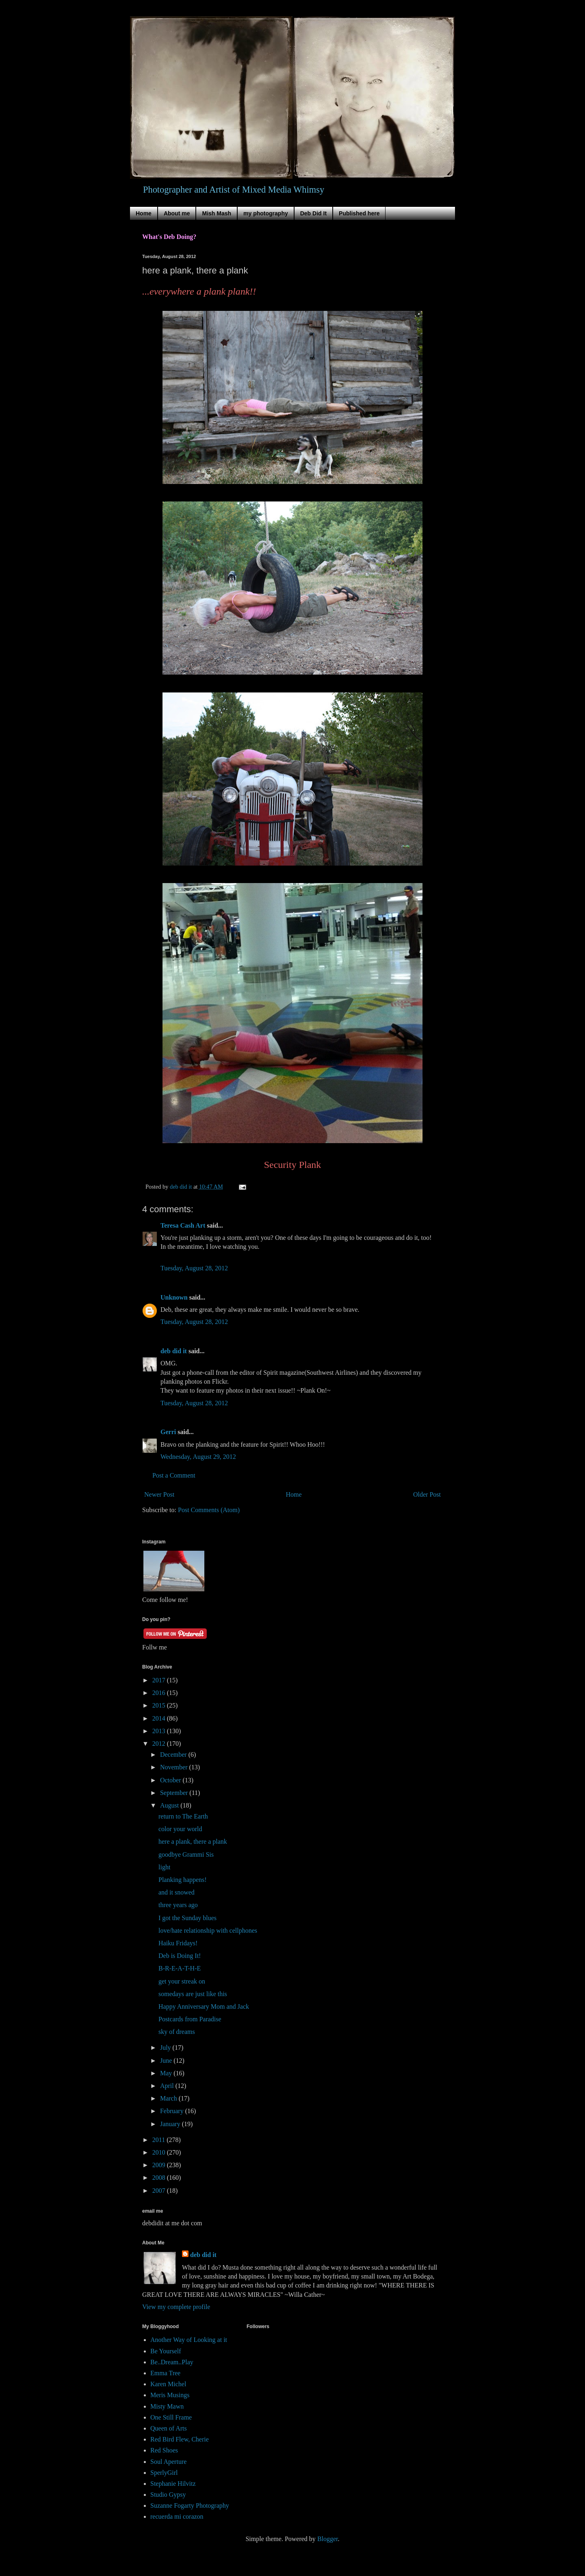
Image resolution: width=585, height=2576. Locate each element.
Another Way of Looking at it (188, 2339)
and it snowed (176, 1892)
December (174, 1754)
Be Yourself (165, 2351)
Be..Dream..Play (171, 2362)
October (171, 1780)
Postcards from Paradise (189, 2019)
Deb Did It (313, 213)
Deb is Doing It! (179, 1955)
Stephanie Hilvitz (173, 2483)
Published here (359, 213)
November (174, 1767)
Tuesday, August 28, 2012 (194, 1268)
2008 (159, 2177)
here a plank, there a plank (192, 1841)
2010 (159, 2152)
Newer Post (159, 1494)
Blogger (327, 2538)
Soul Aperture (168, 2461)
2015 (159, 1705)
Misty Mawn (167, 2406)
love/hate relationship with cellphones (207, 1930)
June (166, 2060)
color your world (180, 1828)
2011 (159, 2139)
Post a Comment (173, 1475)
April (168, 2085)
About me (177, 213)
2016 (159, 1692)
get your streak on (181, 1981)
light (164, 1867)
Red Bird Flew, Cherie (179, 2439)
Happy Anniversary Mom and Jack (203, 2006)
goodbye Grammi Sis (186, 1854)
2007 (159, 2190)
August (170, 1805)
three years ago (178, 1904)
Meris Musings (169, 2395)
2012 (159, 1743)
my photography (265, 213)
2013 (159, 1730)
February (172, 2110)
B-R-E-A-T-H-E (179, 1968)
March (169, 2098)
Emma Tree (165, 2373)
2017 (159, 1680)
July (166, 2047)
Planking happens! (182, 1879)
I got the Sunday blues (187, 1917)
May (166, 2073)
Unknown (174, 1297)
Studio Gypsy (168, 2494)
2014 (159, 1718)
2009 (159, 2164)
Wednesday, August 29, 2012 (198, 1456)
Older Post (427, 1494)
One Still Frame (171, 2417)
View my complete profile (176, 2306)
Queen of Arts (168, 2428)
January (171, 2123)
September (174, 1792)
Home (144, 213)
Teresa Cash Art (182, 1225)
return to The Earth (183, 1816)
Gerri (168, 1431)
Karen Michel (168, 2384)
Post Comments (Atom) (209, 1509)
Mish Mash (216, 213)
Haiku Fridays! (177, 1943)
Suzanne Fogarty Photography (189, 2505)
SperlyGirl (164, 2472)
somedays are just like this (192, 1993)
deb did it (173, 1351)
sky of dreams (176, 2031)
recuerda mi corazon (177, 2516)
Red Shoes (164, 2450)
